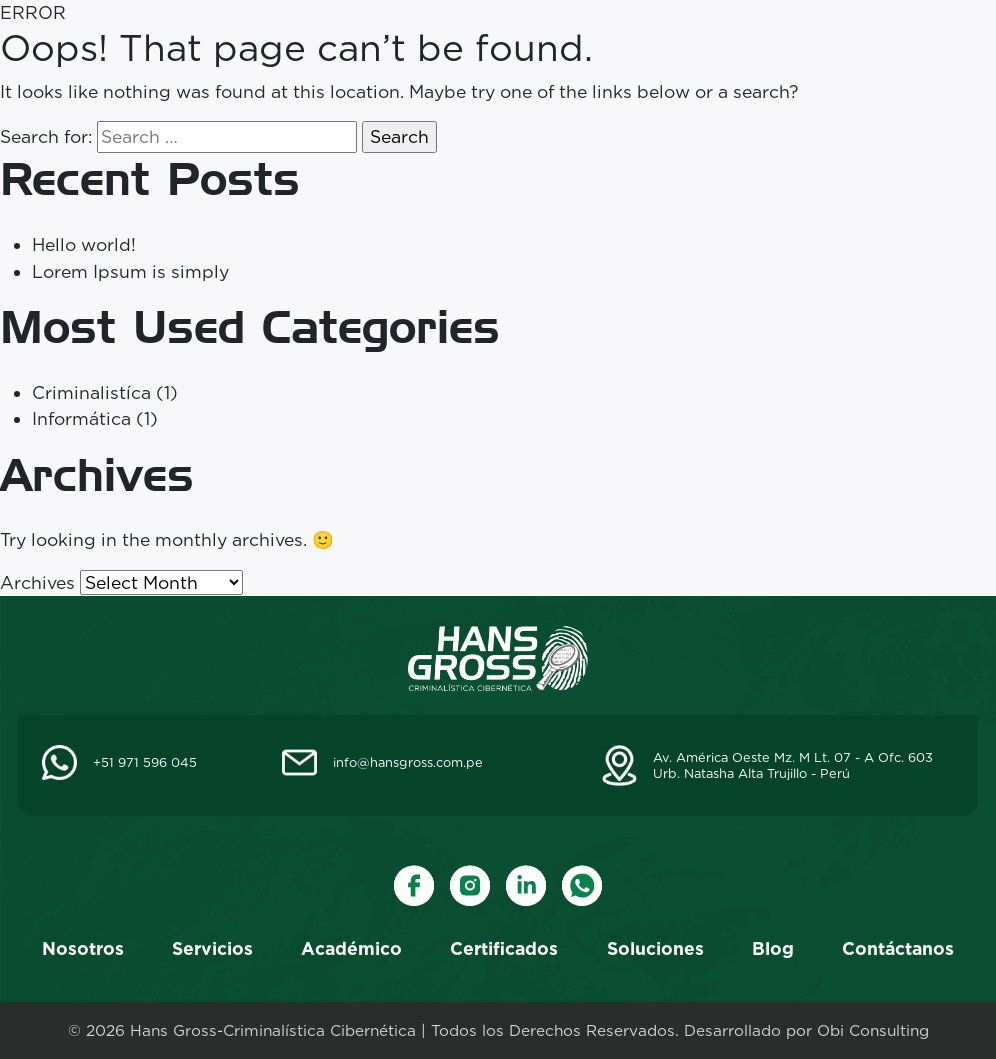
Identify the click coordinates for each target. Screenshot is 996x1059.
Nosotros (83, 948)
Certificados (504, 948)
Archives (37, 582)
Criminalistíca (91, 392)
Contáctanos (898, 948)
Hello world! (84, 244)
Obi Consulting (873, 1030)
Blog (773, 948)
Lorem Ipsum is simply (130, 271)
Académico (351, 948)
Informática (81, 418)
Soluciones (655, 948)
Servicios (212, 948)
